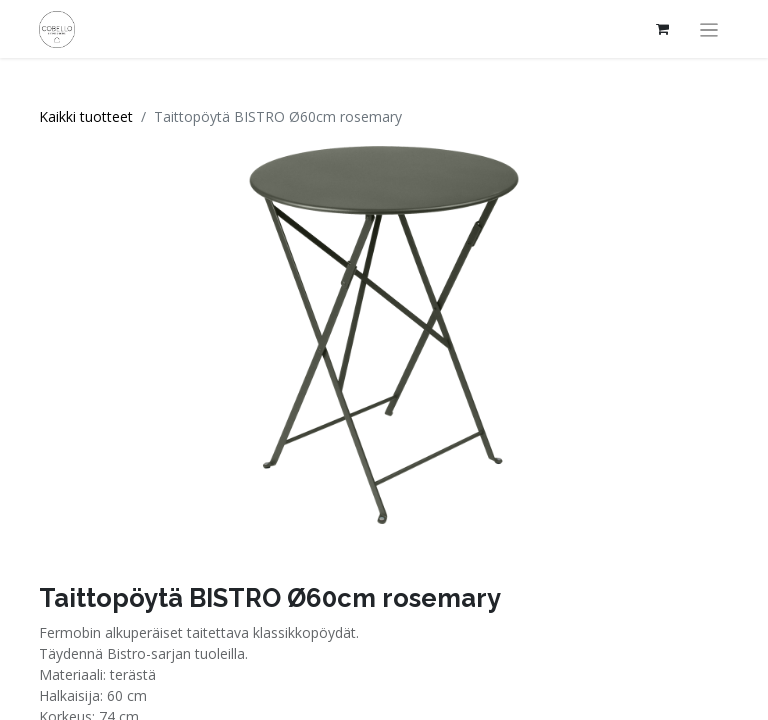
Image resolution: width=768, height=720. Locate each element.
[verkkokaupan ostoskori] (663, 29)
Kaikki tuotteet (86, 116)
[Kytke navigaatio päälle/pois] (709, 29)
